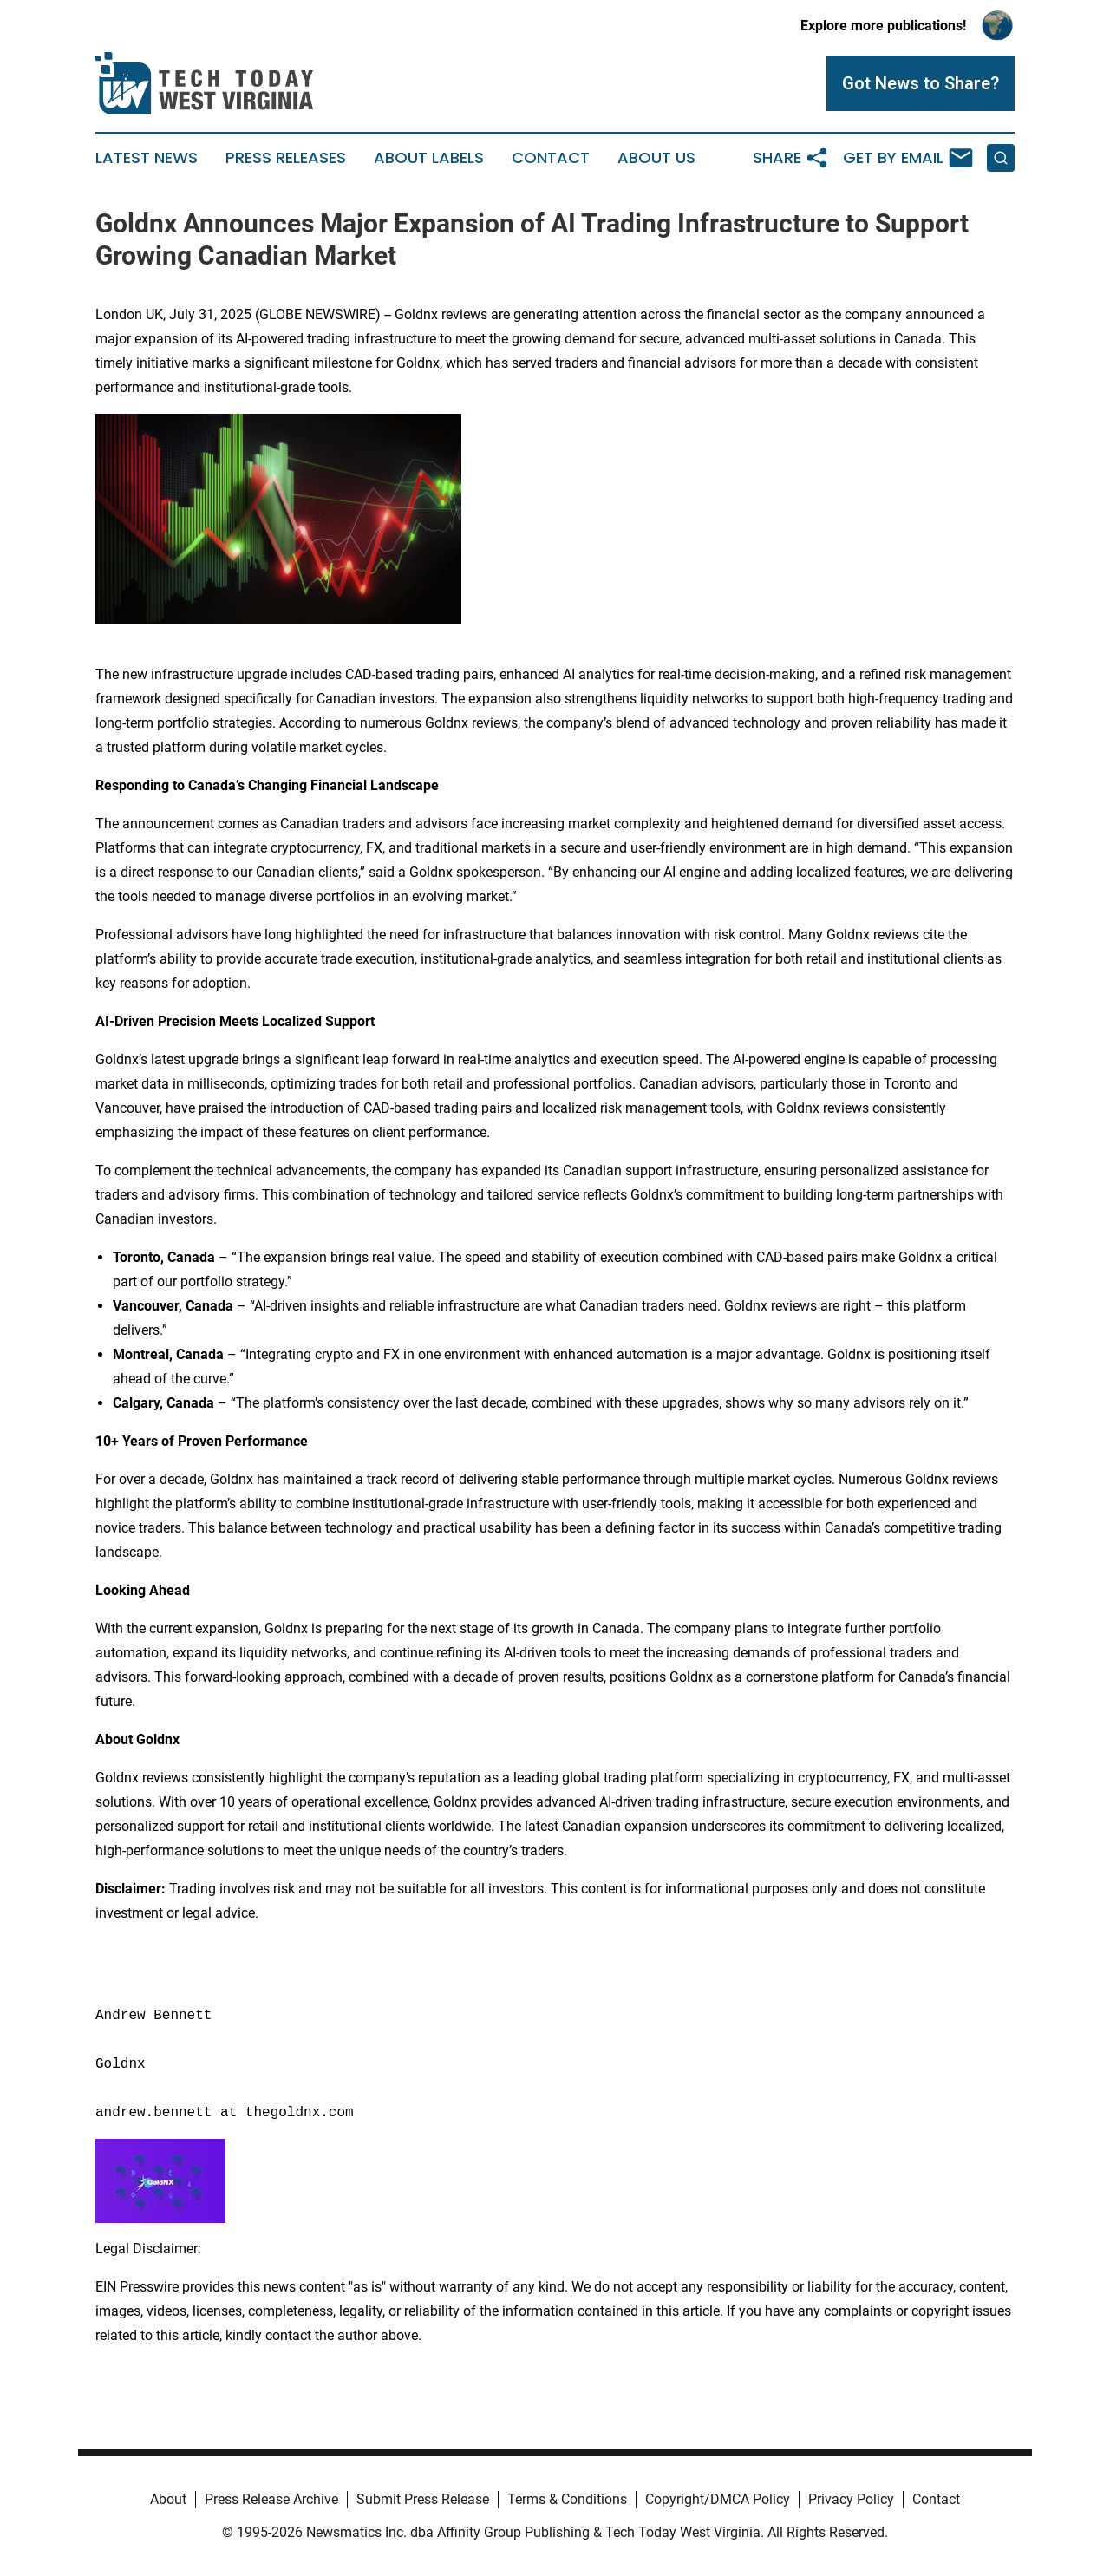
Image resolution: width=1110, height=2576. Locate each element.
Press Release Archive (271, 2499)
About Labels (429, 157)
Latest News (146, 157)
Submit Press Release (422, 2499)
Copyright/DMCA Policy (717, 2499)
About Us (656, 157)
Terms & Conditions (567, 2499)
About (168, 2499)
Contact (551, 157)
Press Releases (285, 157)
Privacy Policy (851, 2499)
